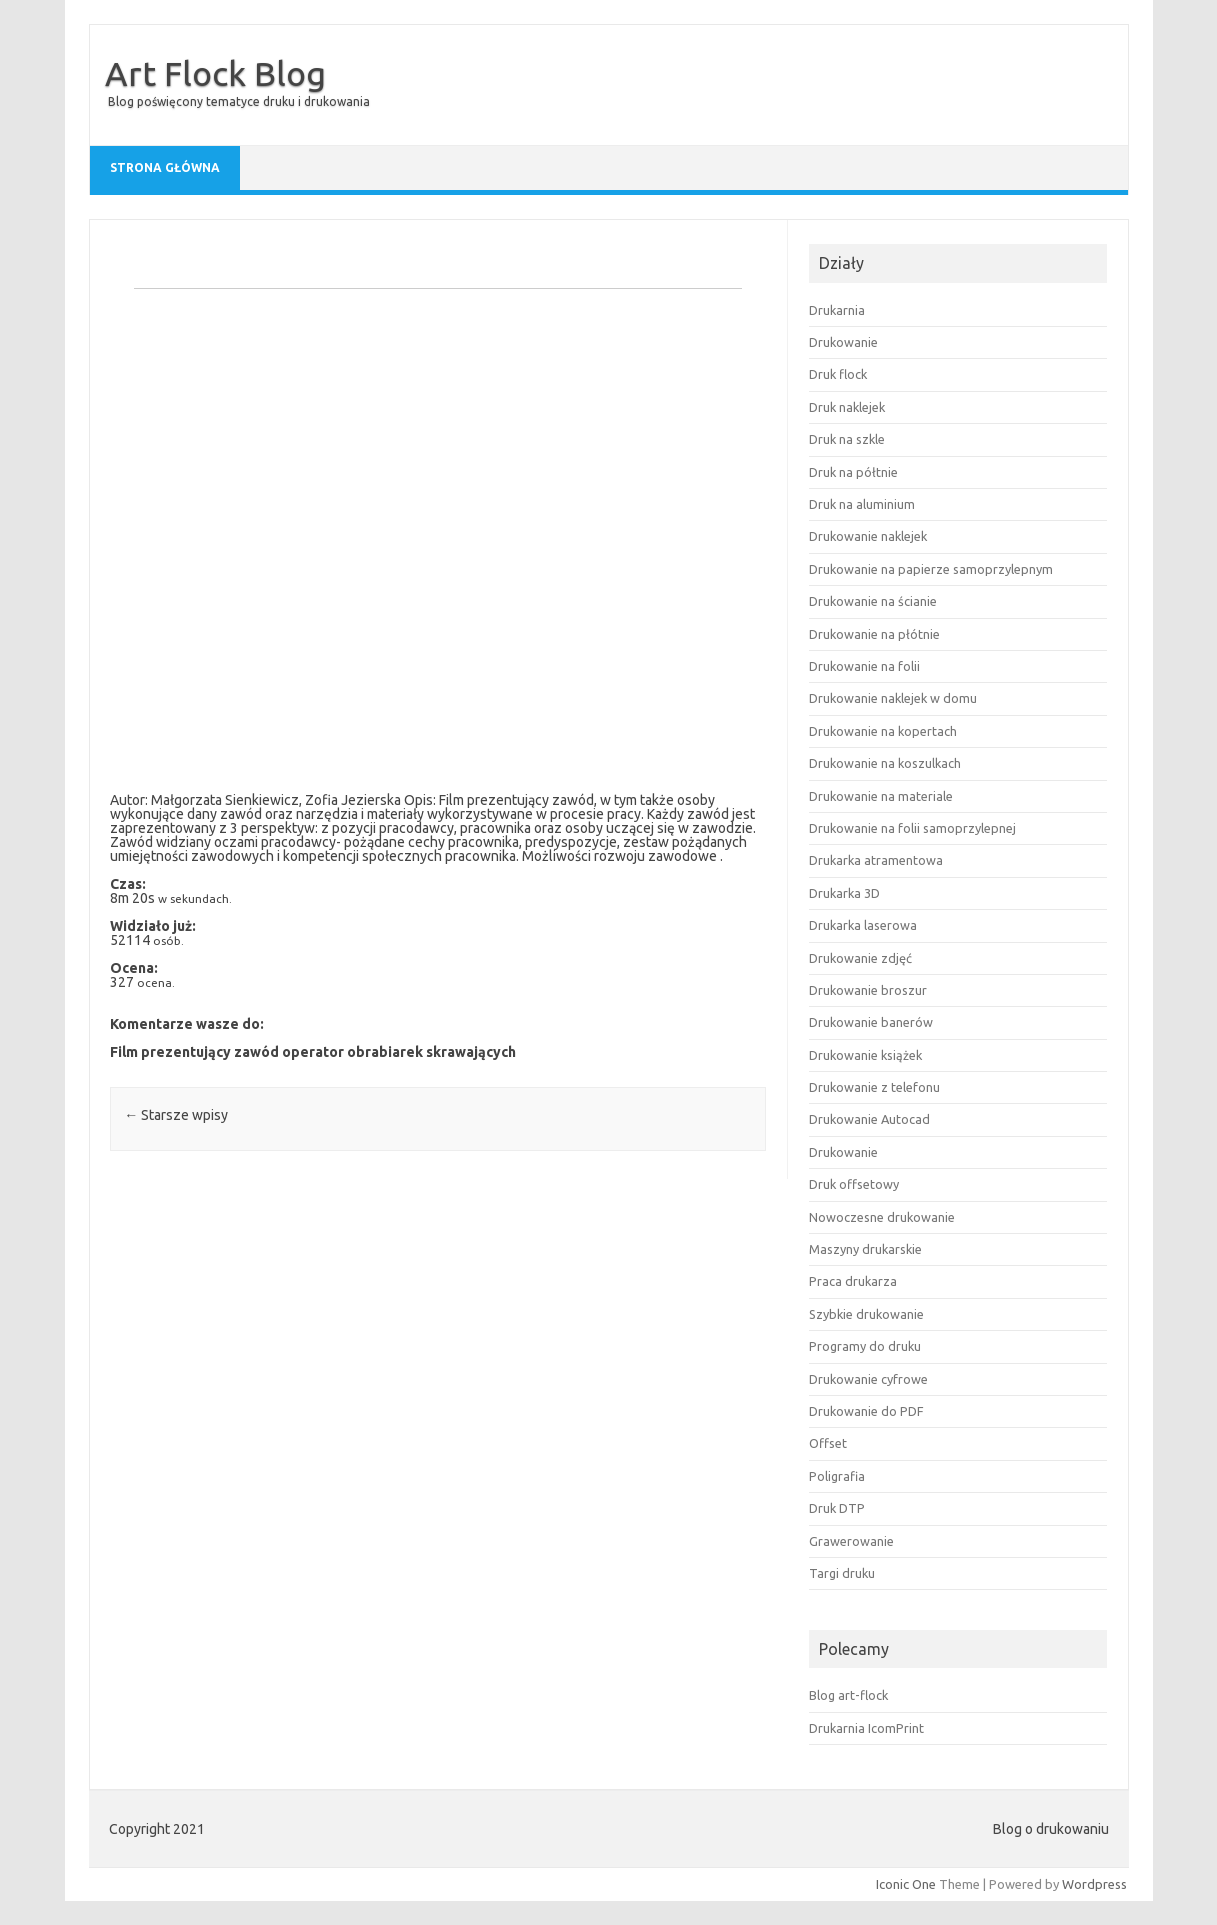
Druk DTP (837, 1508)
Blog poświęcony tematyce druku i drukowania (239, 101)
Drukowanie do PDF (866, 1411)
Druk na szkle (847, 439)
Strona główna (165, 167)
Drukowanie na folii (864, 666)
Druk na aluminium (862, 504)
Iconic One (906, 1884)
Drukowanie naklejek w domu (893, 698)
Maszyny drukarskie (865, 1249)
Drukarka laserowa (863, 925)
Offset (828, 1443)
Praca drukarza (853, 1281)
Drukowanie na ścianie (873, 601)
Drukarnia (837, 310)
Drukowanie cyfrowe (868, 1379)
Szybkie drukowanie (866, 1314)
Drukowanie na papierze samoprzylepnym (931, 569)
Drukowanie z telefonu (874, 1087)
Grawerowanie (851, 1541)
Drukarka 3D (844, 893)
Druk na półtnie (853, 472)
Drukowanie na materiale (881, 796)
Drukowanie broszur (868, 990)
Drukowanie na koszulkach (885, 763)
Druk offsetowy (854, 1184)
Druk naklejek (847, 407)
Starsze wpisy (176, 1115)
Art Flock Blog (215, 73)
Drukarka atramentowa (876, 860)
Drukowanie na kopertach (883, 731)
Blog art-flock (848, 1695)
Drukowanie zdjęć (860, 958)
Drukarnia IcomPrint (866, 1728)
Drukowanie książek (865, 1055)
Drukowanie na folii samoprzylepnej (912, 828)
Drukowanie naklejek (868, 536)
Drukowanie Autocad (869, 1119)
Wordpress (1094, 1884)
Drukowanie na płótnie (874, 634)
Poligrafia (837, 1476)
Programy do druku (865, 1346)
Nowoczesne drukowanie (882, 1217)
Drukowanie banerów (871, 1022)
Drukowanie (843, 342)
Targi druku (842, 1573)
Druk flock (838, 374)
